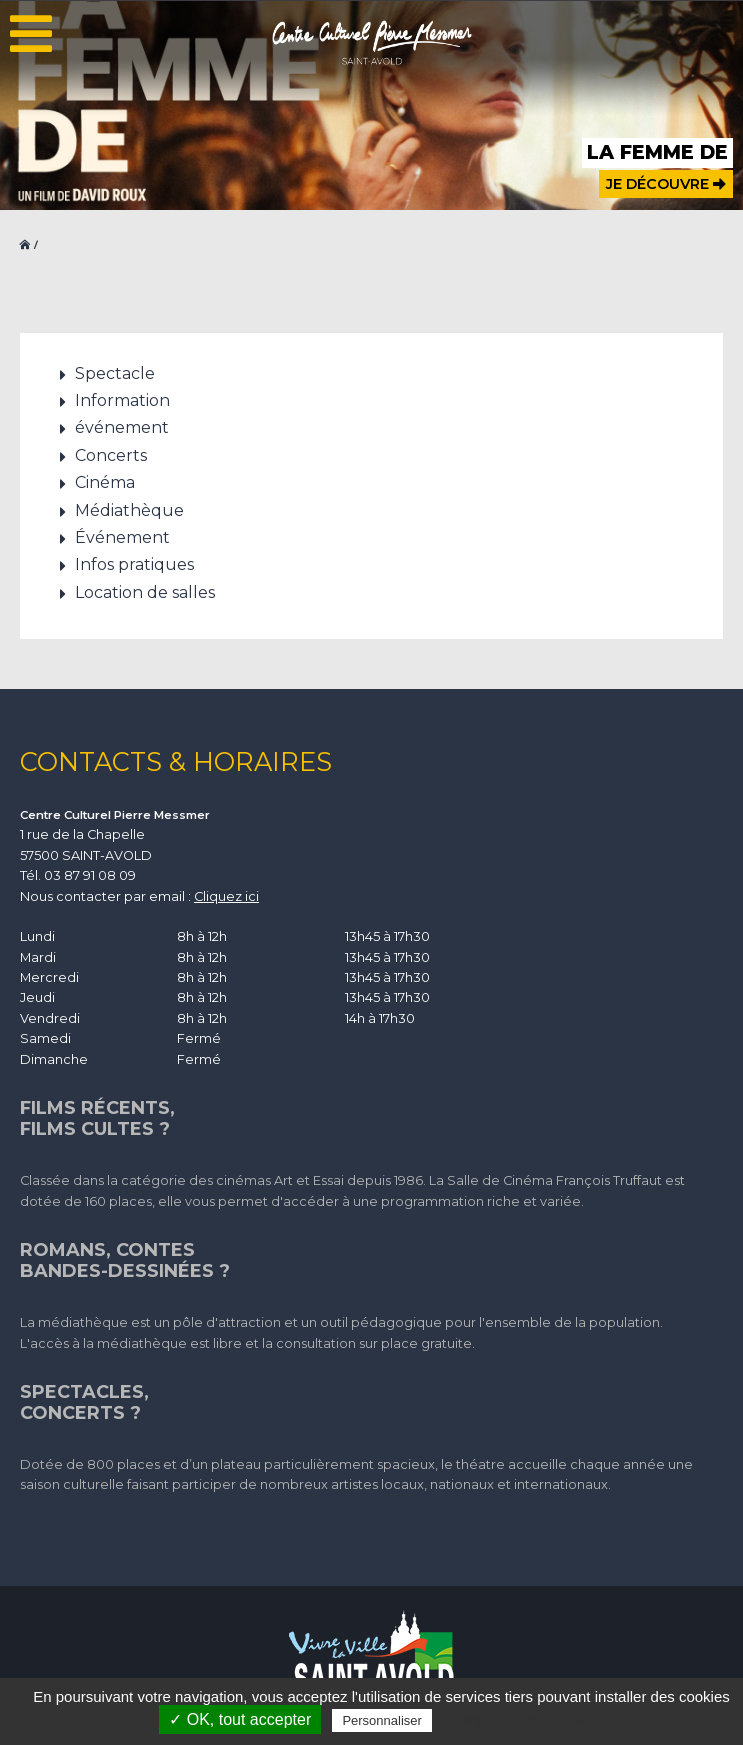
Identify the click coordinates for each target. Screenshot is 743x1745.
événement (122, 427)
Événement (122, 537)
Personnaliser (382, 1720)
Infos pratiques (134, 564)
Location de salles (145, 592)
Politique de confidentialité (523, 1720)
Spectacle (115, 373)
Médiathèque (129, 510)
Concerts (111, 455)
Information (122, 400)
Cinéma (105, 482)
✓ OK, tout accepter (240, 1719)
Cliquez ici (226, 896)
